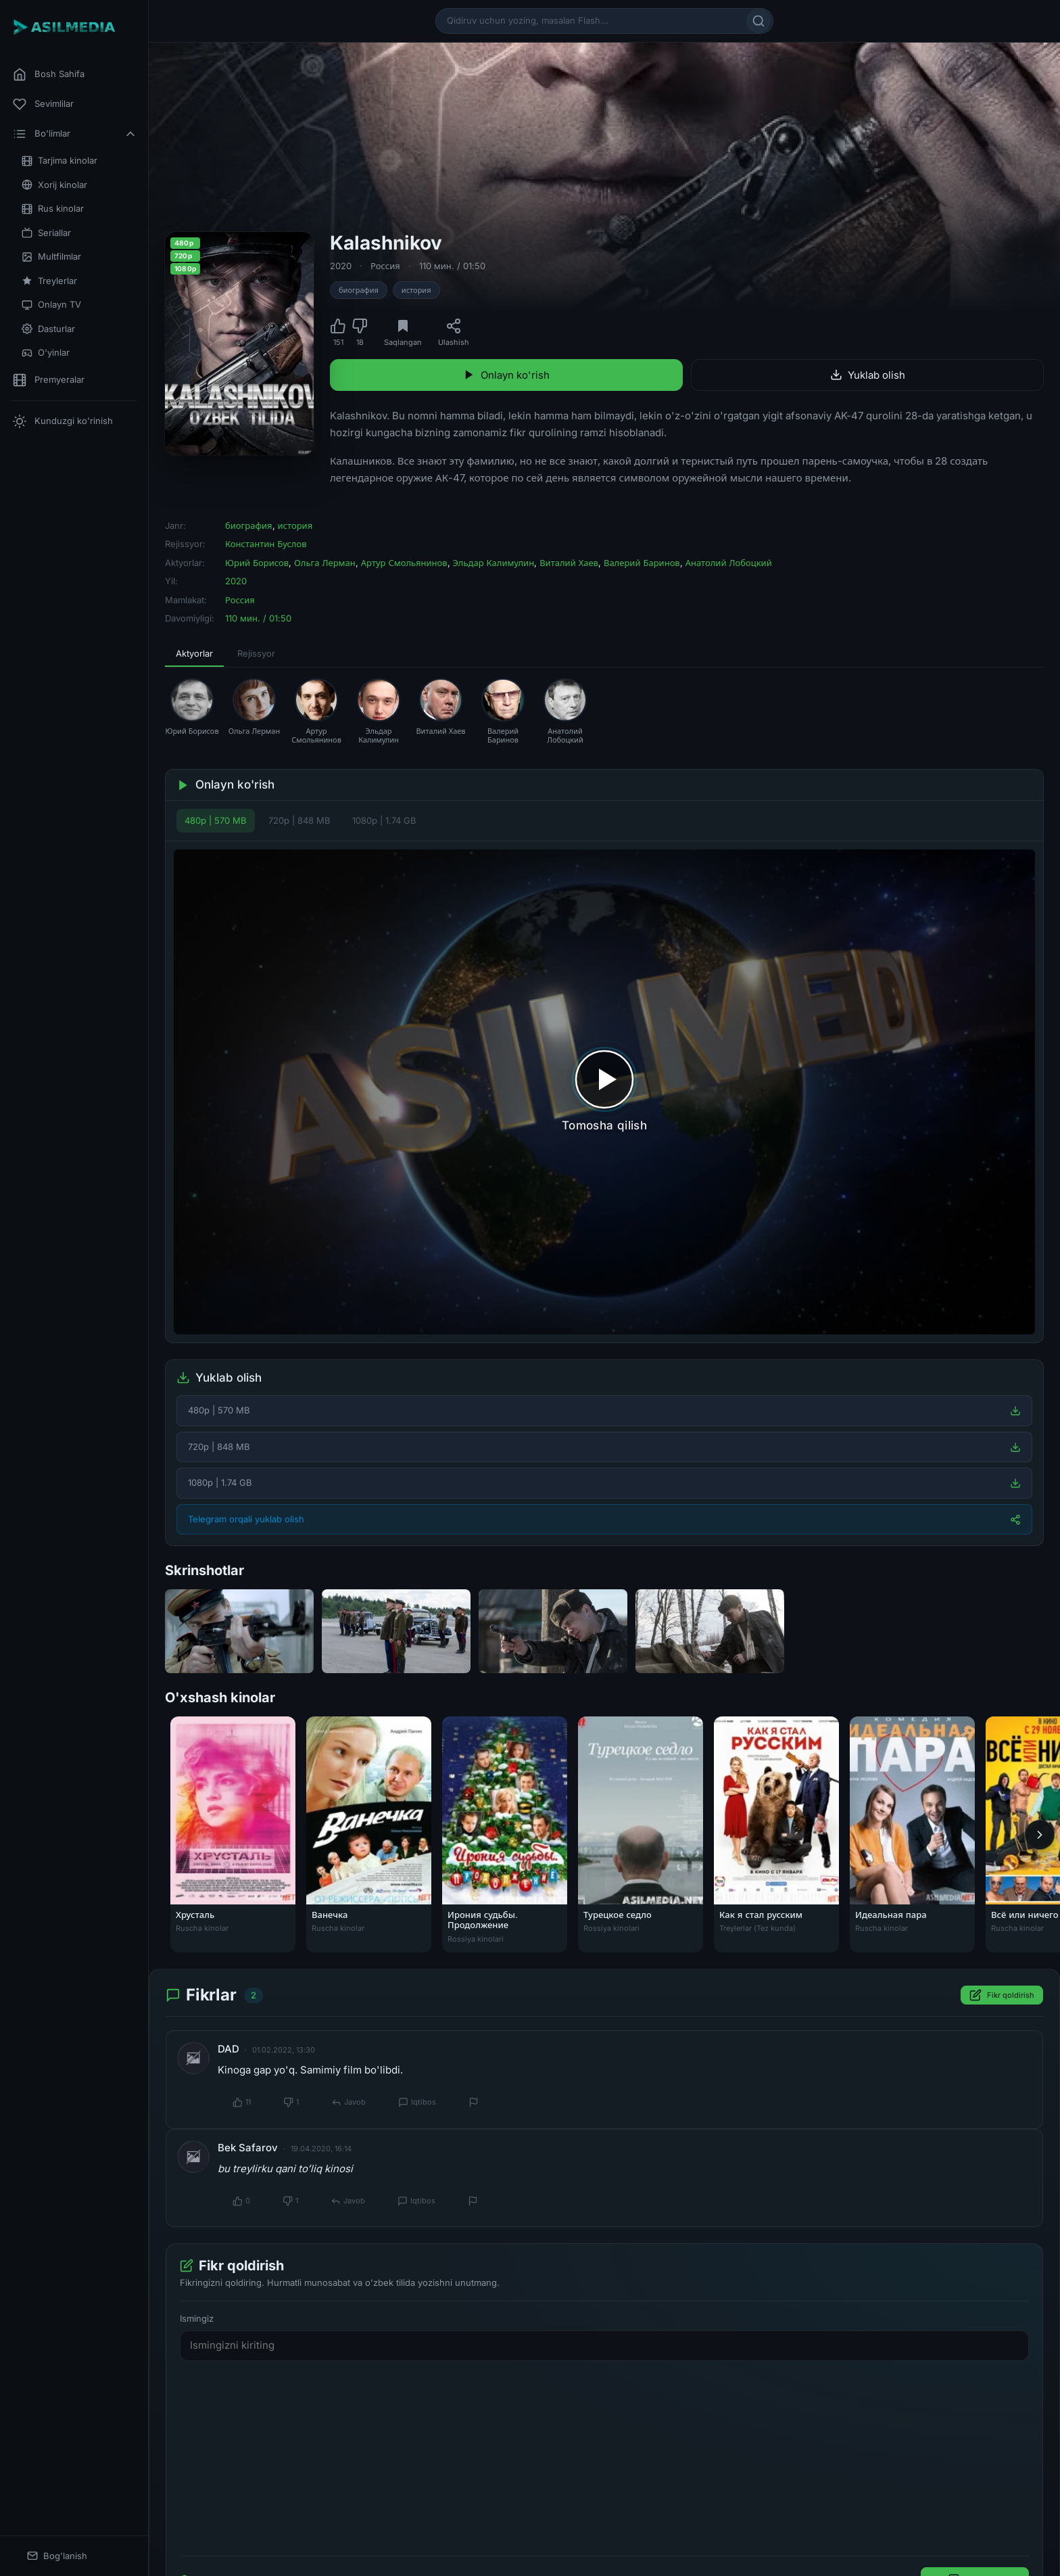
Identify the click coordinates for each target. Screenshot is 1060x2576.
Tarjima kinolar (59, 160)
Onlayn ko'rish (506, 375)
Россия (385, 265)
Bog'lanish (57, 2556)
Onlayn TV (51, 304)
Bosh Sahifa (49, 74)
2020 (341, 265)
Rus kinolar (53, 208)
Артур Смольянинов (404, 562)
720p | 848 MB (299, 820)
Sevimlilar (43, 104)
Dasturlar (48, 329)
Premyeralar (49, 380)
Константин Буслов (266, 543)
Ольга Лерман (325, 562)
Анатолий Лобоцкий (728, 562)
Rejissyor (256, 653)
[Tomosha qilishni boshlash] (604, 1091)
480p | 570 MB (216, 820)
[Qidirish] (758, 21)
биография (359, 290)
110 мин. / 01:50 (452, 265)
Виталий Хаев (568, 562)
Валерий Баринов (642, 562)
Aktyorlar (194, 653)
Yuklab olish (867, 375)
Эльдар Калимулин (494, 562)
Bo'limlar (75, 134)
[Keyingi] (1040, 1835)
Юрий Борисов (257, 562)
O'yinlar (46, 352)
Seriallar (46, 233)
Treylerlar (49, 281)
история (416, 290)
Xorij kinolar (54, 185)
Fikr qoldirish (1001, 1996)
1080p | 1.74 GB (384, 820)
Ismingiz (197, 2318)
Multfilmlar (51, 256)
